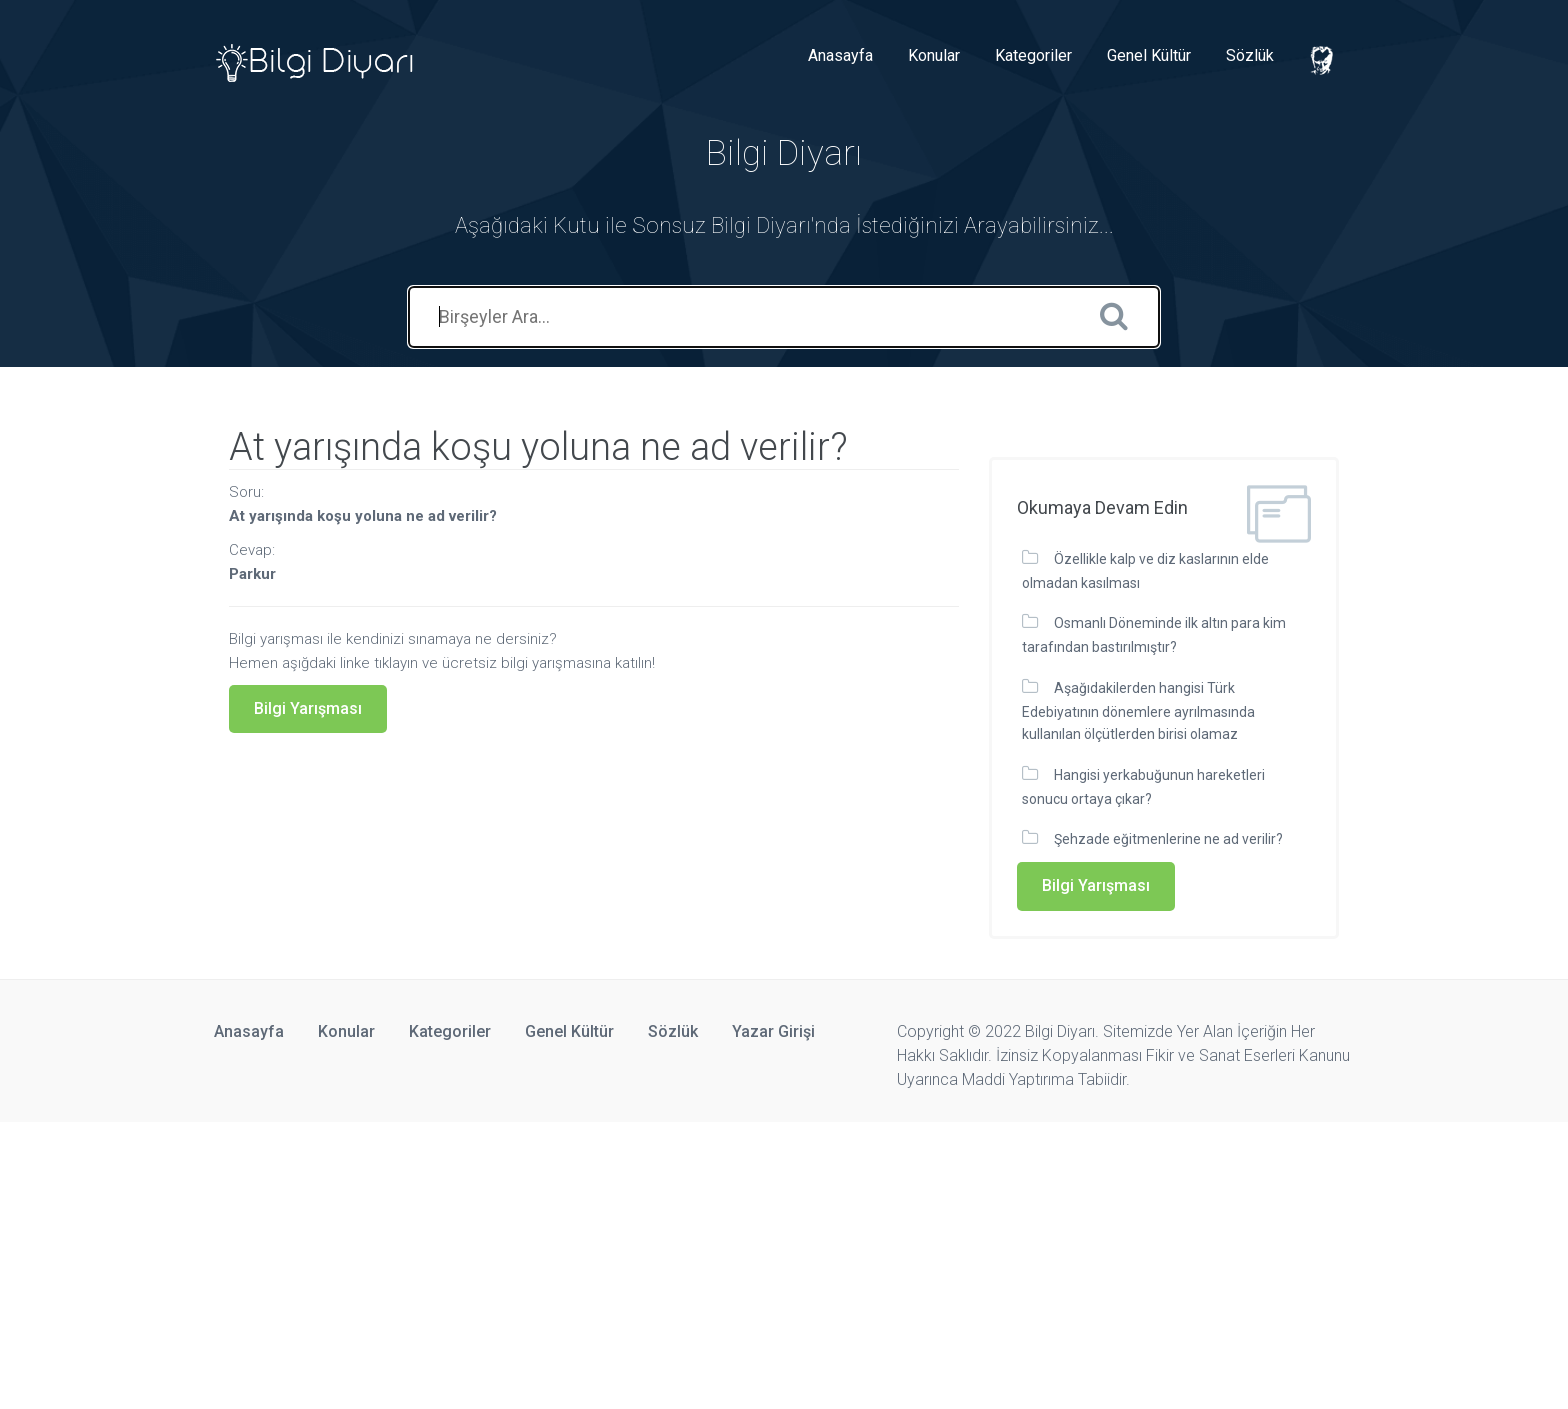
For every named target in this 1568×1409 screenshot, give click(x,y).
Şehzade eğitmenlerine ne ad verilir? (1168, 839)
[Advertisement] (600, 1262)
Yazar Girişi (773, 1031)
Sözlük (1250, 55)
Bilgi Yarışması (308, 708)
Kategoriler (1033, 55)
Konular (934, 55)
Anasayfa (840, 55)
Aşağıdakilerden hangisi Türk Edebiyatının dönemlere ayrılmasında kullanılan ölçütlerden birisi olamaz (1138, 711)
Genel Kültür (1149, 55)
